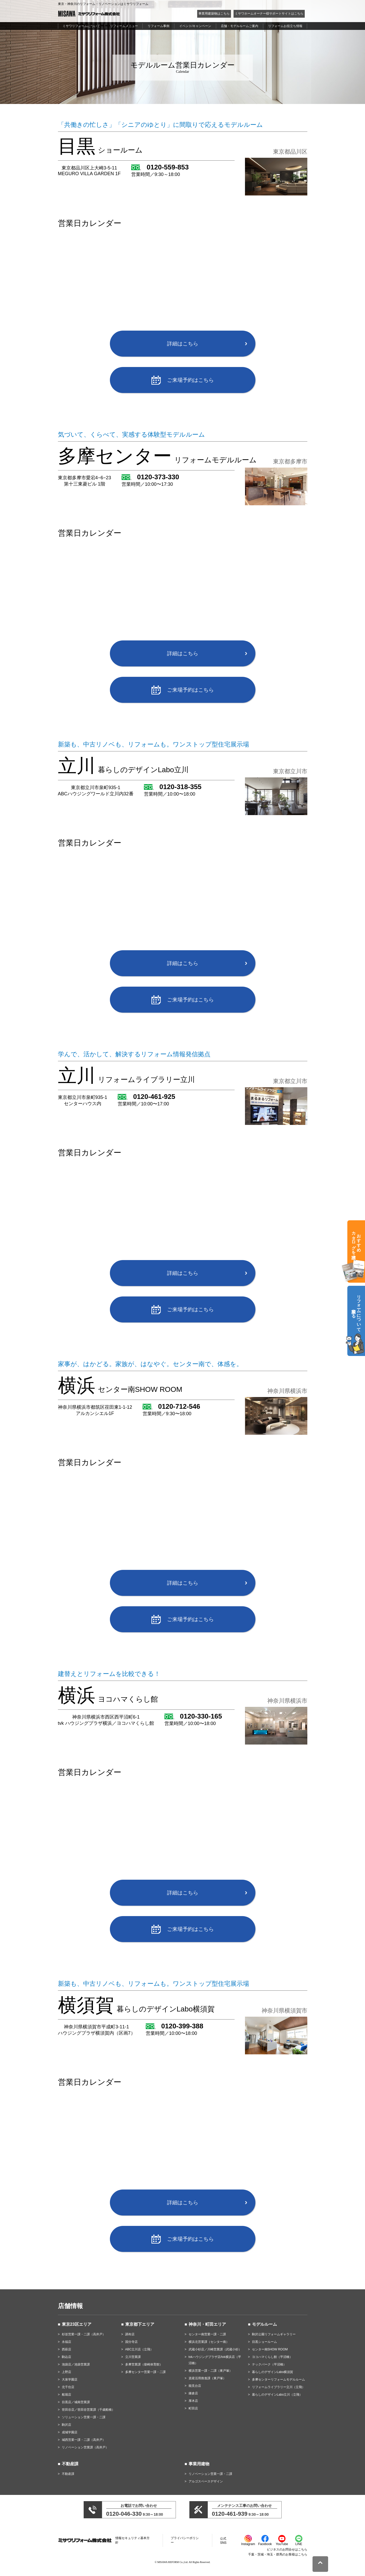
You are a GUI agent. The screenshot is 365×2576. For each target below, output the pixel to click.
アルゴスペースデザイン (206, 2481)
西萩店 (66, 2349)
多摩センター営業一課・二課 (145, 2372)
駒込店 (66, 2357)
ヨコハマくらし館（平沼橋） (272, 2357)
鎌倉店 (193, 2393)
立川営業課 (133, 2357)
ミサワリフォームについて (81, 26)
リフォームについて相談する (356, 1311)
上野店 (66, 2372)
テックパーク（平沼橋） (269, 2364)
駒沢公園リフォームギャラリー (274, 2334)
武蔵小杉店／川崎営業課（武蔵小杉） (215, 2349)
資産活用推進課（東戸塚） (207, 2378)
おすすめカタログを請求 (356, 1240)
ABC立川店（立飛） (139, 2349)
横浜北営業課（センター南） (209, 2342)
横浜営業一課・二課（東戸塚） (210, 2370)
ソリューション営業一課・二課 (83, 2417)
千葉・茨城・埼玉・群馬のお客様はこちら (277, 2554)
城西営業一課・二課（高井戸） (83, 2440)
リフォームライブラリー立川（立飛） (278, 2387)
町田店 (193, 2408)
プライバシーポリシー (185, 2540)
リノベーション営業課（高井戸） (85, 2447)
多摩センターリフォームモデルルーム (278, 2379)
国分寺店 (131, 2342)
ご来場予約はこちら (190, 380)
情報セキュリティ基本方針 (132, 2540)
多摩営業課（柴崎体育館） (144, 2364)
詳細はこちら (182, 343)
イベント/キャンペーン (195, 26)
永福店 (66, 2342)
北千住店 (68, 2387)
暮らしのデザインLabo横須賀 (272, 2372)
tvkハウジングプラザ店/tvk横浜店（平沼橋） (215, 2360)
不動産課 (68, 2474)
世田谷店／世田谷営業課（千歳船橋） (88, 2409)
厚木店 (193, 2401)
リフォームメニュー (124, 26)
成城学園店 (69, 2432)
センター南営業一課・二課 (207, 2334)
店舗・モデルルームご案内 (239, 26)
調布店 (130, 2334)
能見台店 (195, 2386)
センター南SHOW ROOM (270, 2349)
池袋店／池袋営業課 (76, 2364)
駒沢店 (66, 2425)
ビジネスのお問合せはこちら (287, 2549)
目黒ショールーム (264, 2342)
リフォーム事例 (158, 26)
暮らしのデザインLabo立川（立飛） (277, 2394)
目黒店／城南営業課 (76, 2402)
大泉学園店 (69, 2379)
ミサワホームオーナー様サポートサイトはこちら (269, 13)
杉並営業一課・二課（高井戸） (83, 2334)
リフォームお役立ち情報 (285, 26)
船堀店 (66, 2394)
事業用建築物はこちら (214, 13)
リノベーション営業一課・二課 (210, 2474)
